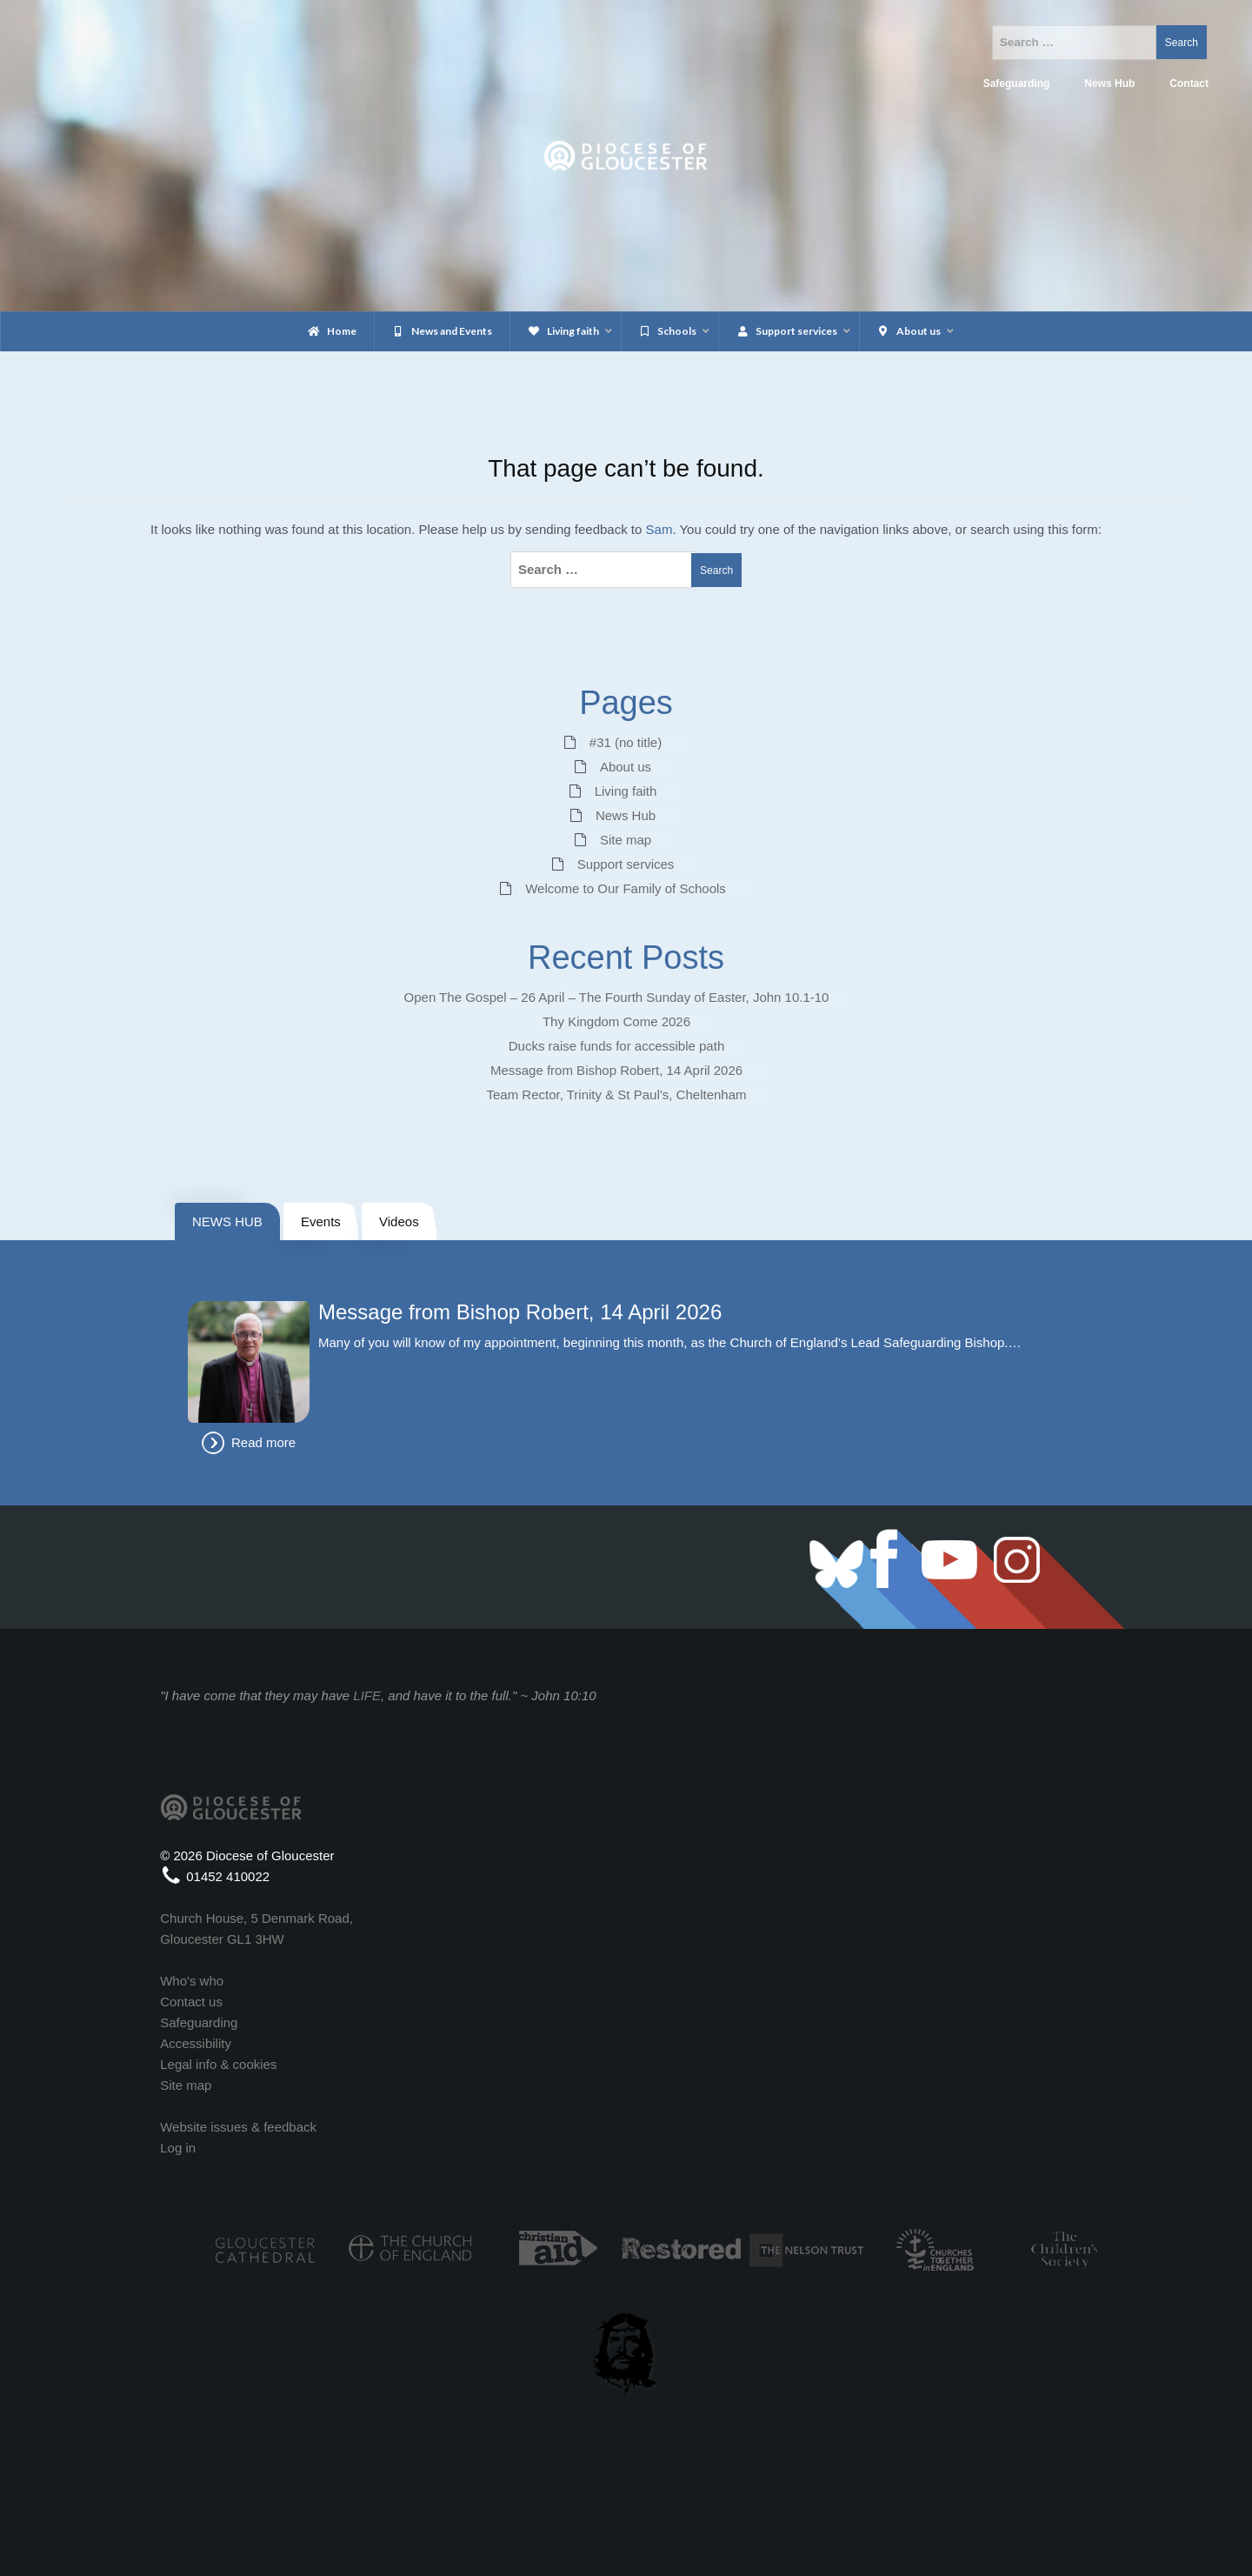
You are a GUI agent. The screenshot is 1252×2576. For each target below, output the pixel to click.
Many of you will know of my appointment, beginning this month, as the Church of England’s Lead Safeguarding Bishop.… (670, 1342)
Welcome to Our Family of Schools (625, 888)
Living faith (626, 791)
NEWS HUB (227, 1221)
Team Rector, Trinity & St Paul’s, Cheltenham (616, 1094)
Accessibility (195, 2043)
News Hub (626, 815)
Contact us (191, 2001)
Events (321, 1221)
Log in (178, 2147)
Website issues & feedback (238, 2126)
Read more (263, 1442)
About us (625, 766)
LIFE (367, 1695)
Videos (399, 1221)
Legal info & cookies (218, 2064)
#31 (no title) (625, 742)
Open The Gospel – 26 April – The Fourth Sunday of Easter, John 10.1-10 (616, 997)
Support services (626, 864)
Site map (625, 839)
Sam (659, 529)
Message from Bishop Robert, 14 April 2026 (616, 1070)
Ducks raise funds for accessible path (616, 1045)
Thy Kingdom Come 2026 (616, 1021)
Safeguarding (198, 2022)
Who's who (191, 1980)
